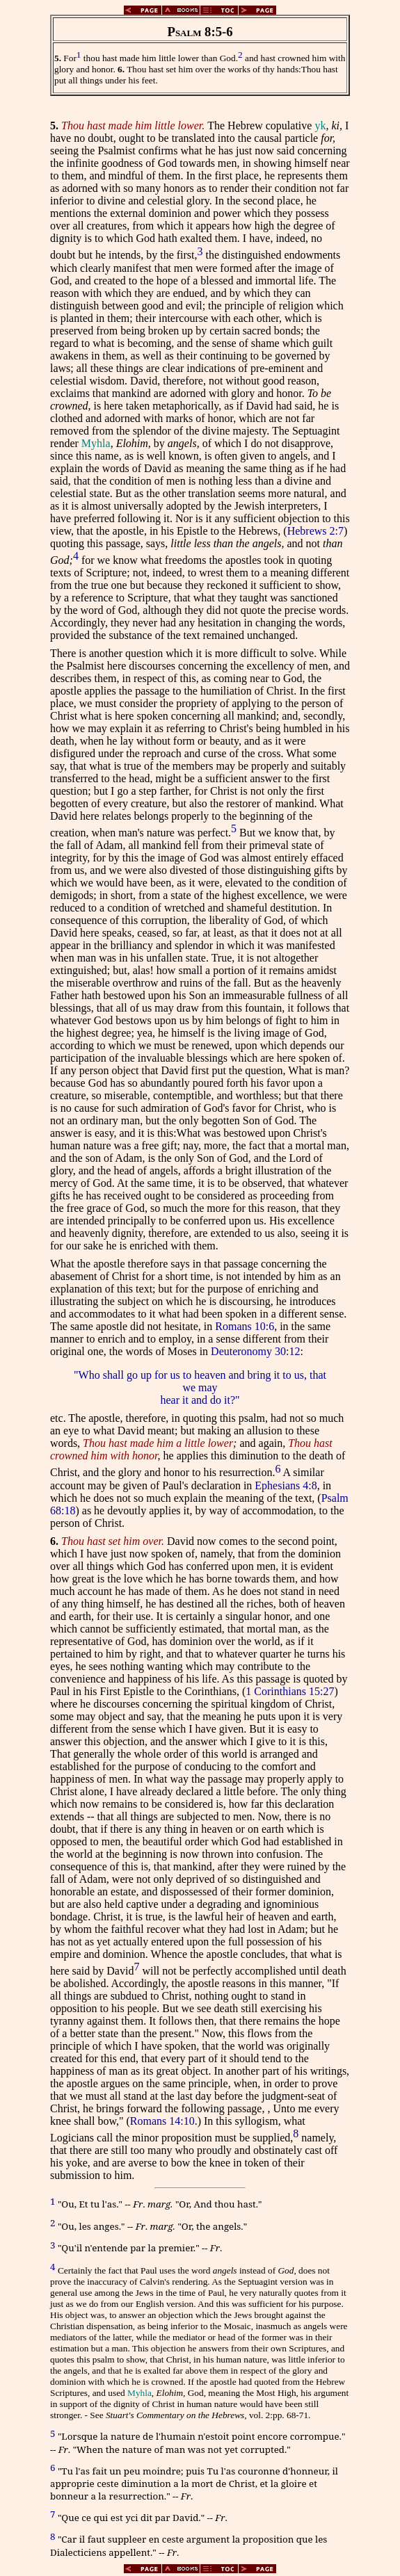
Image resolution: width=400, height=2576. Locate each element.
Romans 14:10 (162, 2121)
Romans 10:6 (244, 1326)
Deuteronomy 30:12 (255, 1351)
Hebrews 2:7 (315, 531)
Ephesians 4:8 (286, 1485)
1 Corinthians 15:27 (290, 1691)
